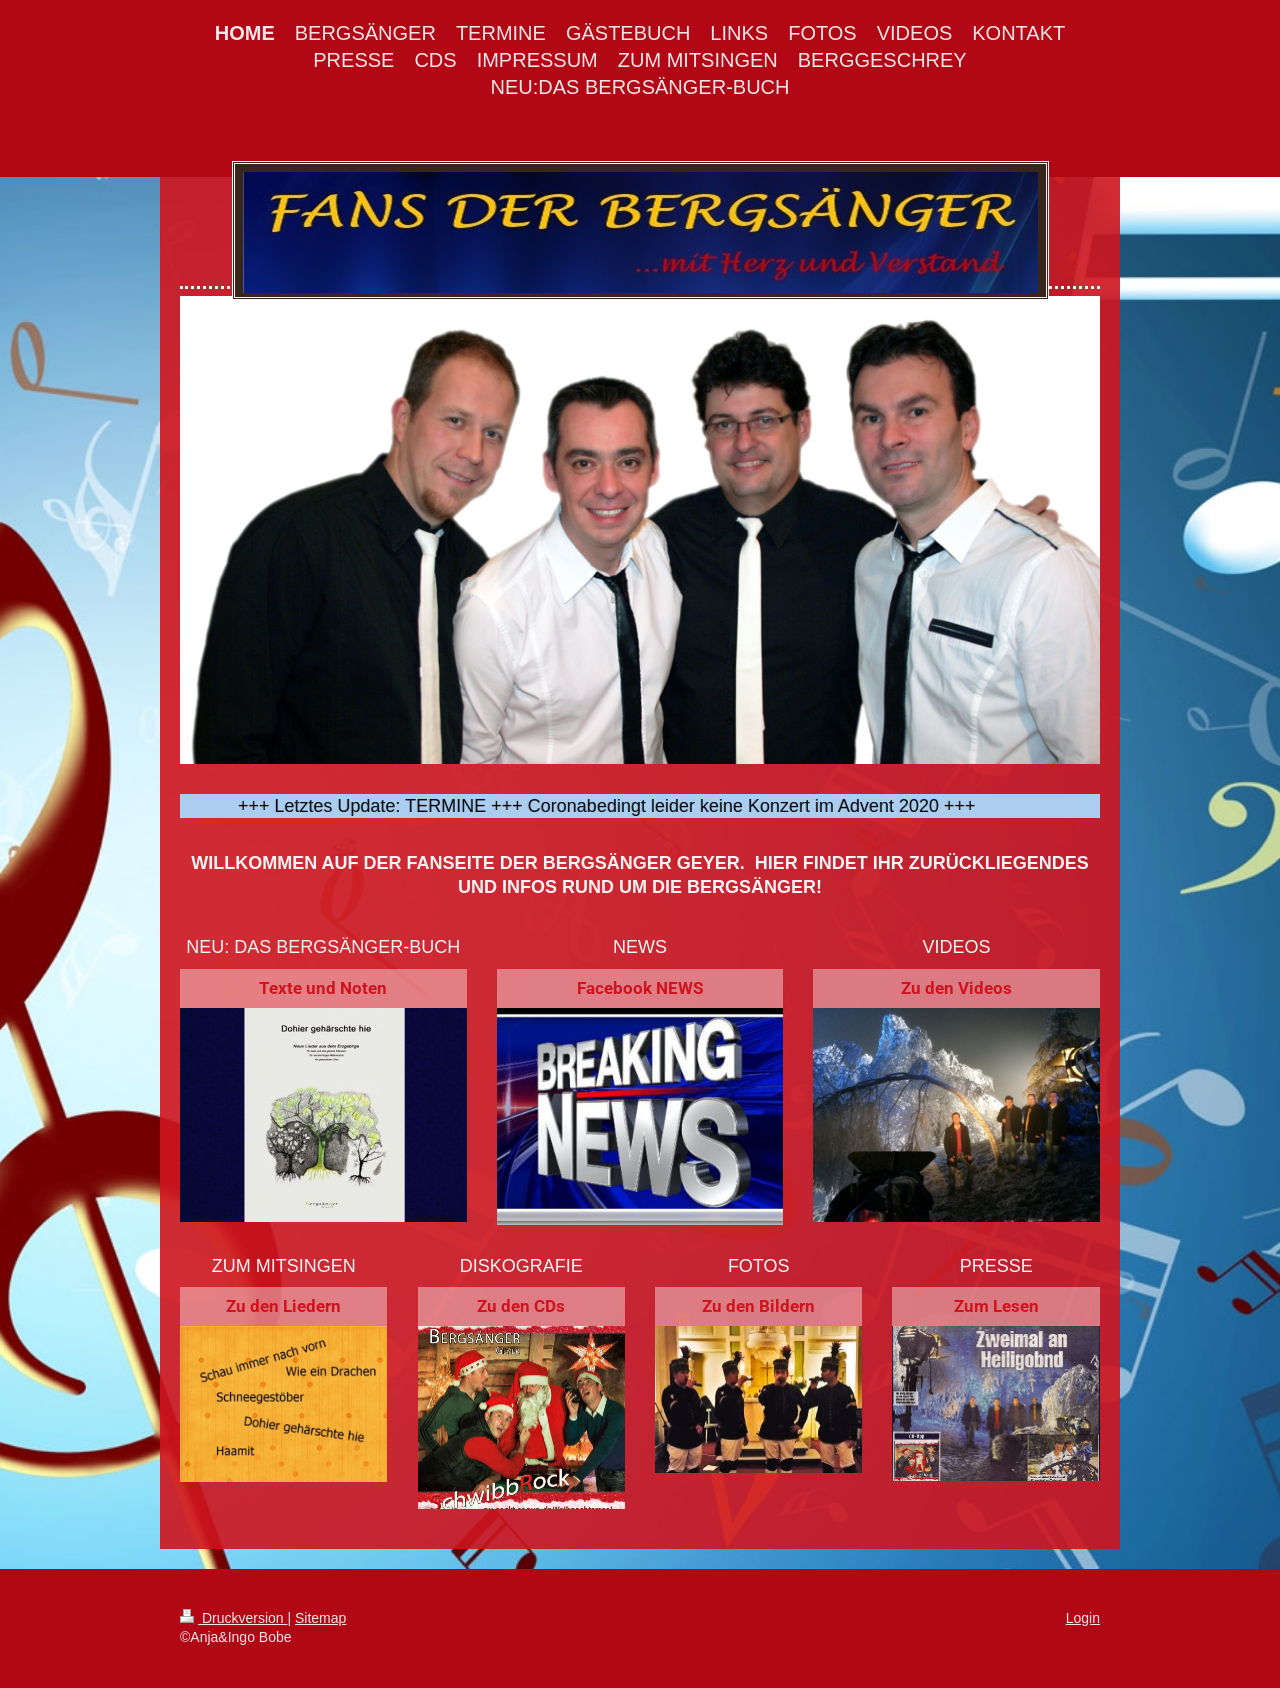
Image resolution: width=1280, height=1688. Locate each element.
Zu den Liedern (283, 1306)
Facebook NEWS (640, 988)
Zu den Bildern (758, 1306)
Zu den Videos (956, 988)
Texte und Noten (323, 988)
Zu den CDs (521, 1306)
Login (1083, 1618)
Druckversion (233, 1618)
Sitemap (320, 1618)
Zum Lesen (996, 1306)
